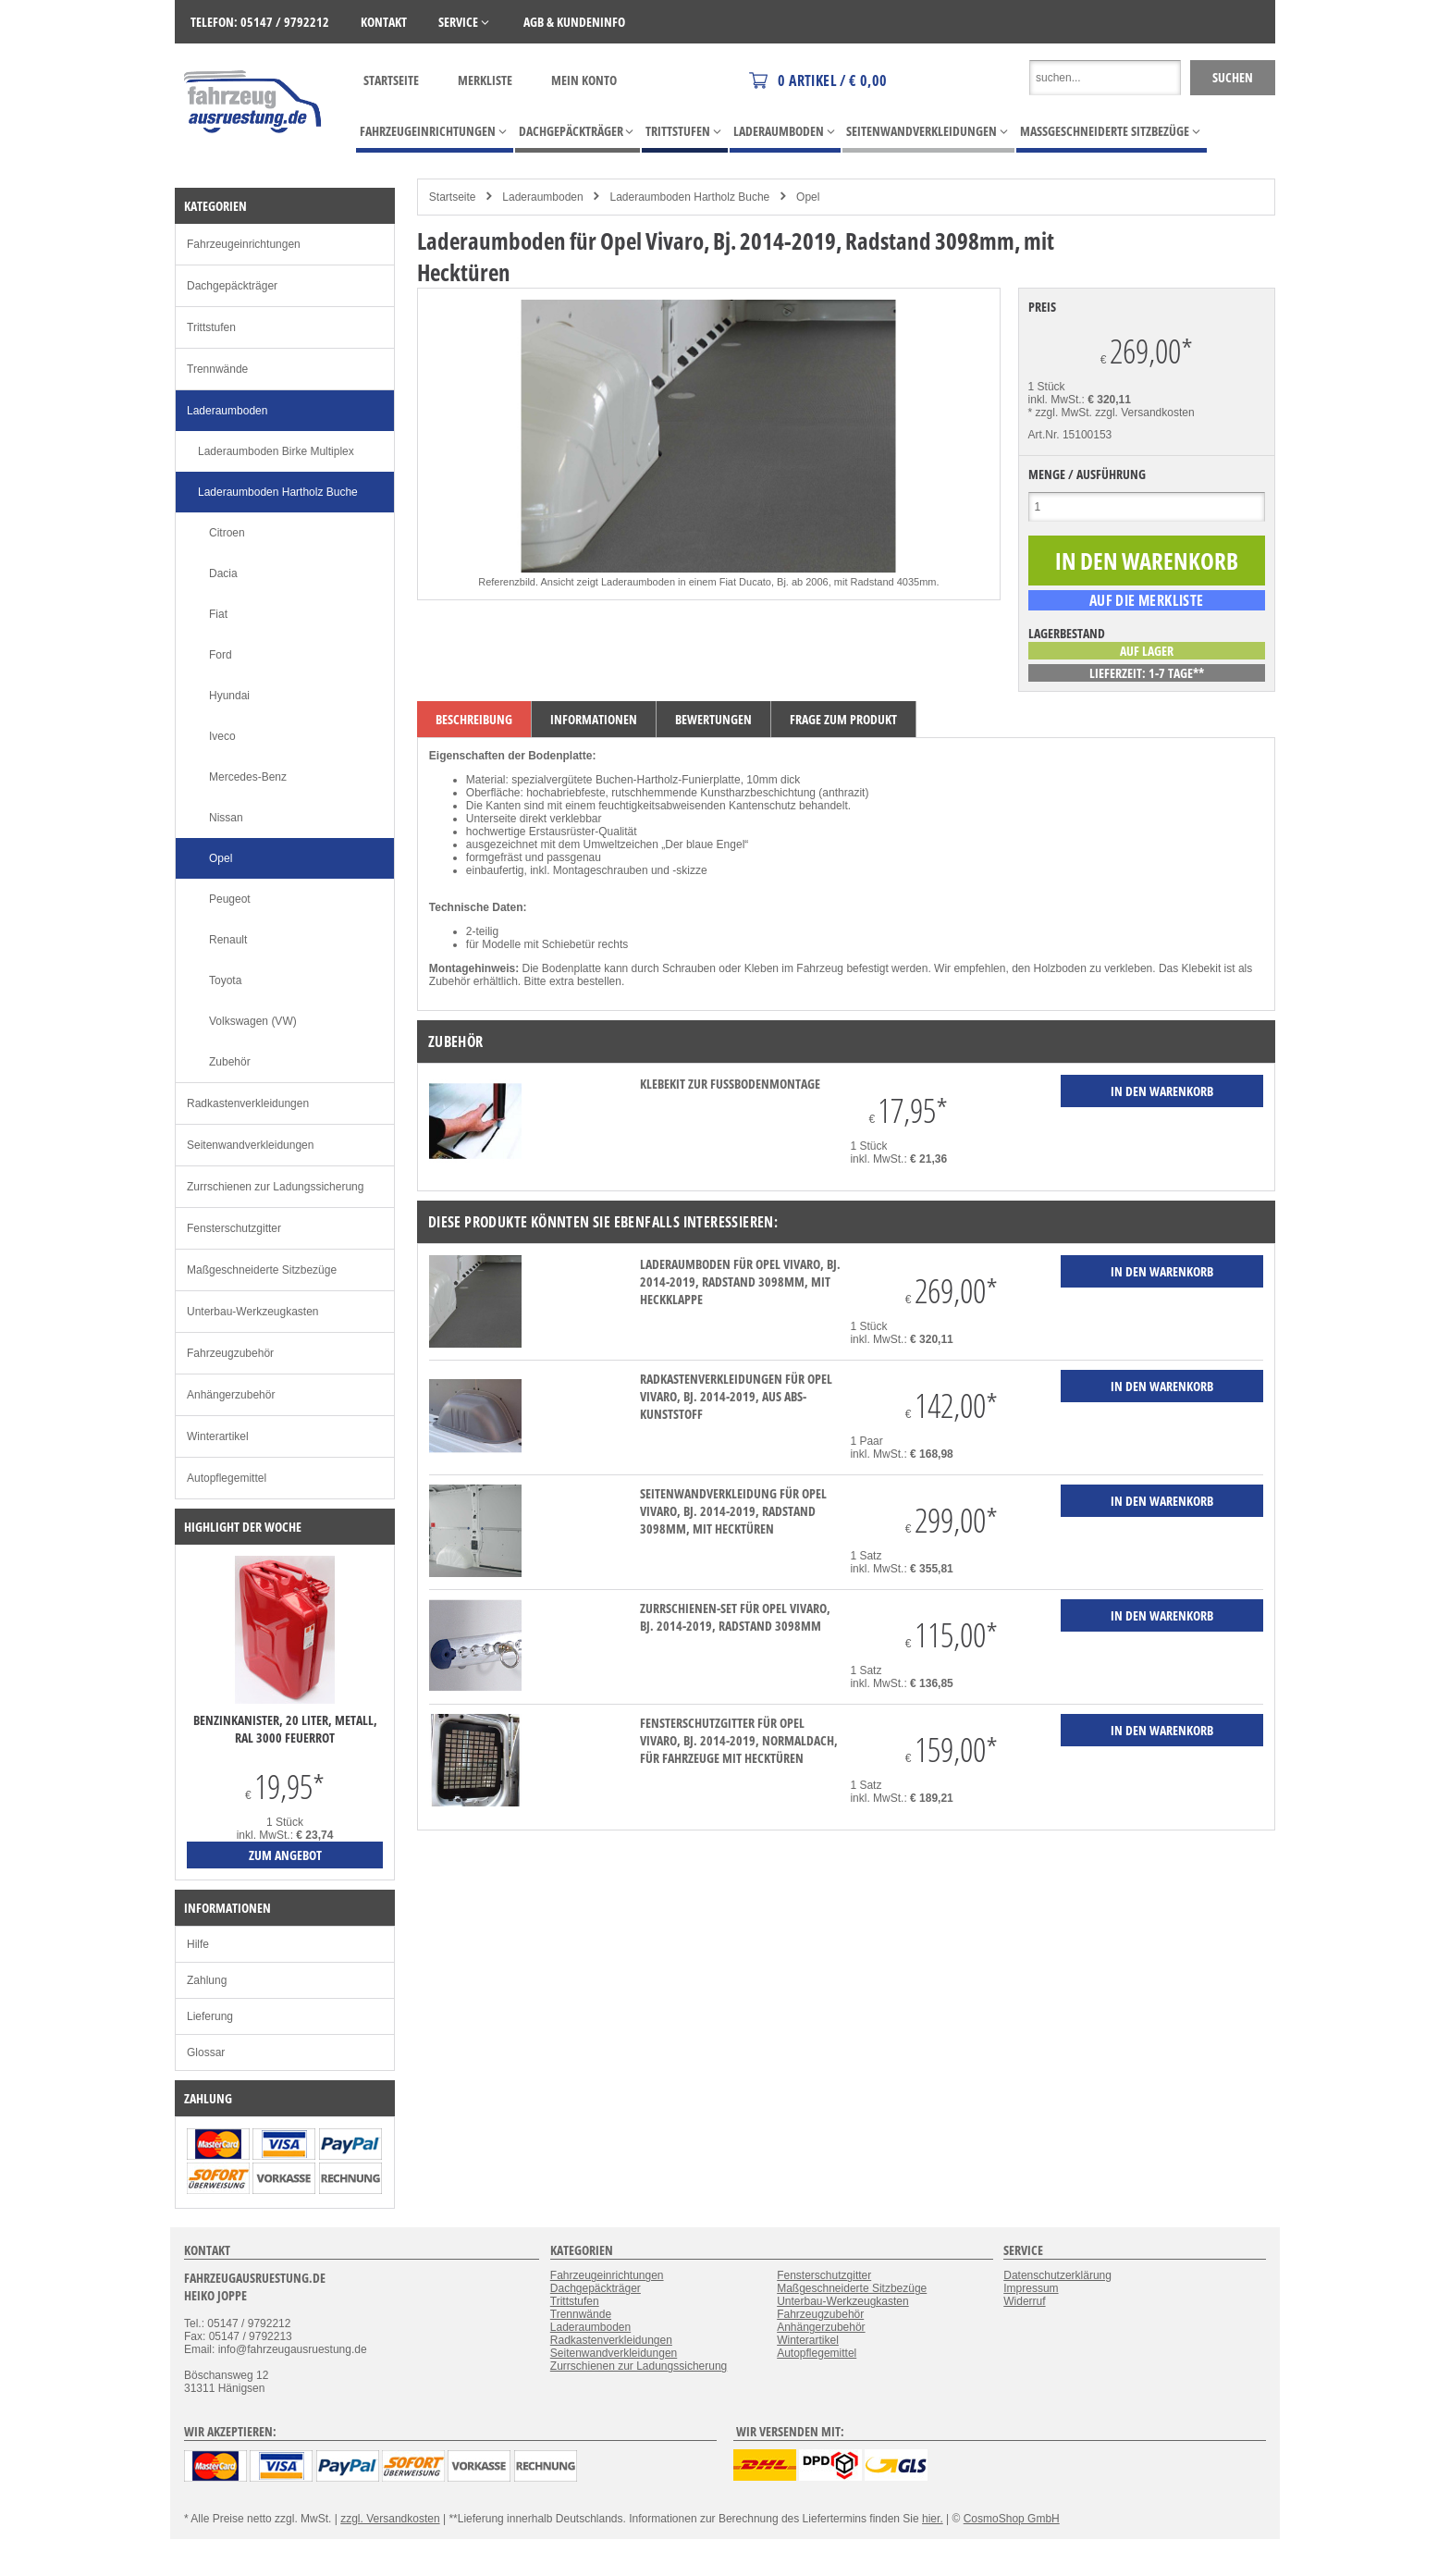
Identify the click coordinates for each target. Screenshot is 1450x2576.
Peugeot (230, 899)
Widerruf (1024, 2301)
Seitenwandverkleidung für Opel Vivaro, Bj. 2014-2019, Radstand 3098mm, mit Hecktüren (733, 1511)
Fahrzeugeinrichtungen (244, 244)
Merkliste (485, 80)
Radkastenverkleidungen (248, 1103)
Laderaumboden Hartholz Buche (689, 197)
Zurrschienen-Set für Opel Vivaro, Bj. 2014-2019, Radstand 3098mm (735, 1616)
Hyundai (229, 695)
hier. (932, 2518)
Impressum (1030, 2288)
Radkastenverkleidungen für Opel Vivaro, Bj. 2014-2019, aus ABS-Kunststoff (736, 1396)
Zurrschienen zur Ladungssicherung (275, 1186)
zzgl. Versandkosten (1144, 412)
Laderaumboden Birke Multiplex (276, 451)
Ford (220, 654)
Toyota (225, 980)
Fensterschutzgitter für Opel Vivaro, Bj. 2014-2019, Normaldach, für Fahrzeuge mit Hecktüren (739, 1740)
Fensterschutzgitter (234, 1228)
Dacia (223, 573)
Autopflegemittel (226, 1478)
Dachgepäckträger (232, 285)
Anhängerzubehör (231, 1394)
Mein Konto (584, 80)
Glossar (206, 2052)
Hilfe (198, 1944)
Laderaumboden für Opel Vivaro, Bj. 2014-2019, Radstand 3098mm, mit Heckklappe (740, 1281)
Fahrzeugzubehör (230, 1353)
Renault (228, 939)
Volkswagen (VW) (253, 1021)
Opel (807, 197)
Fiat (218, 614)
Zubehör (230, 1061)
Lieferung (210, 2016)
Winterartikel (218, 1436)
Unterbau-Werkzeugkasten (253, 1311)
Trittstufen (211, 327)
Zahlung (207, 1980)
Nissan (226, 817)
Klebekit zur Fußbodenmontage (730, 1083)
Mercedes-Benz (248, 776)
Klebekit (1202, 968)
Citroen (227, 532)
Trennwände (217, 369)
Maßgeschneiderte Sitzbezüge (262, 1269)
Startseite (391, 80)
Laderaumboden (542, 197)
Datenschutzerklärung (1057, 2275)
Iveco (222, 736)
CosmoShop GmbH (1012, 2518)
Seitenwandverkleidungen (250, 1145)
